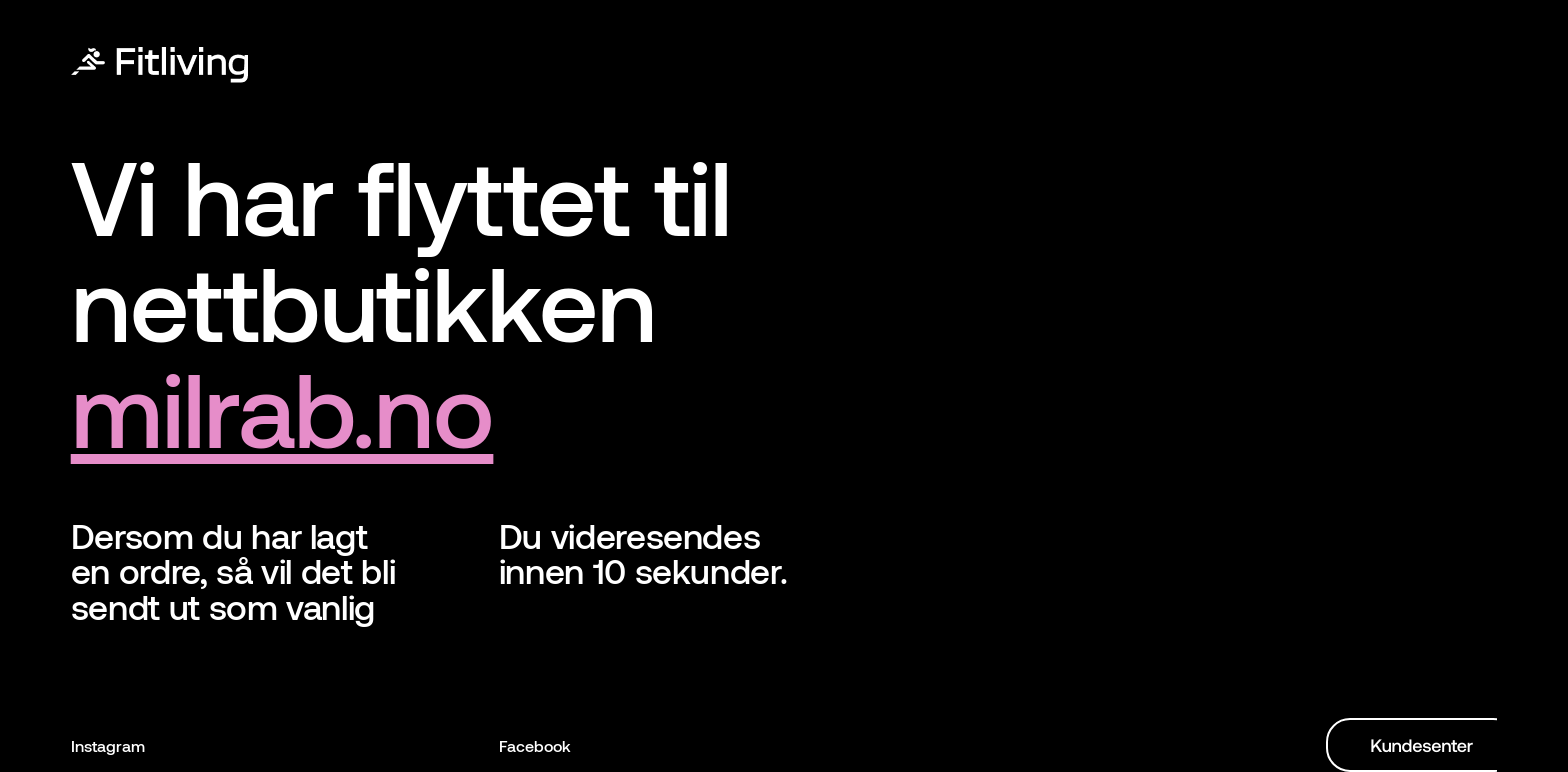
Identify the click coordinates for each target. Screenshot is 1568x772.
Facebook (535, 745)
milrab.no (282, 406)
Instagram (108, 745)
